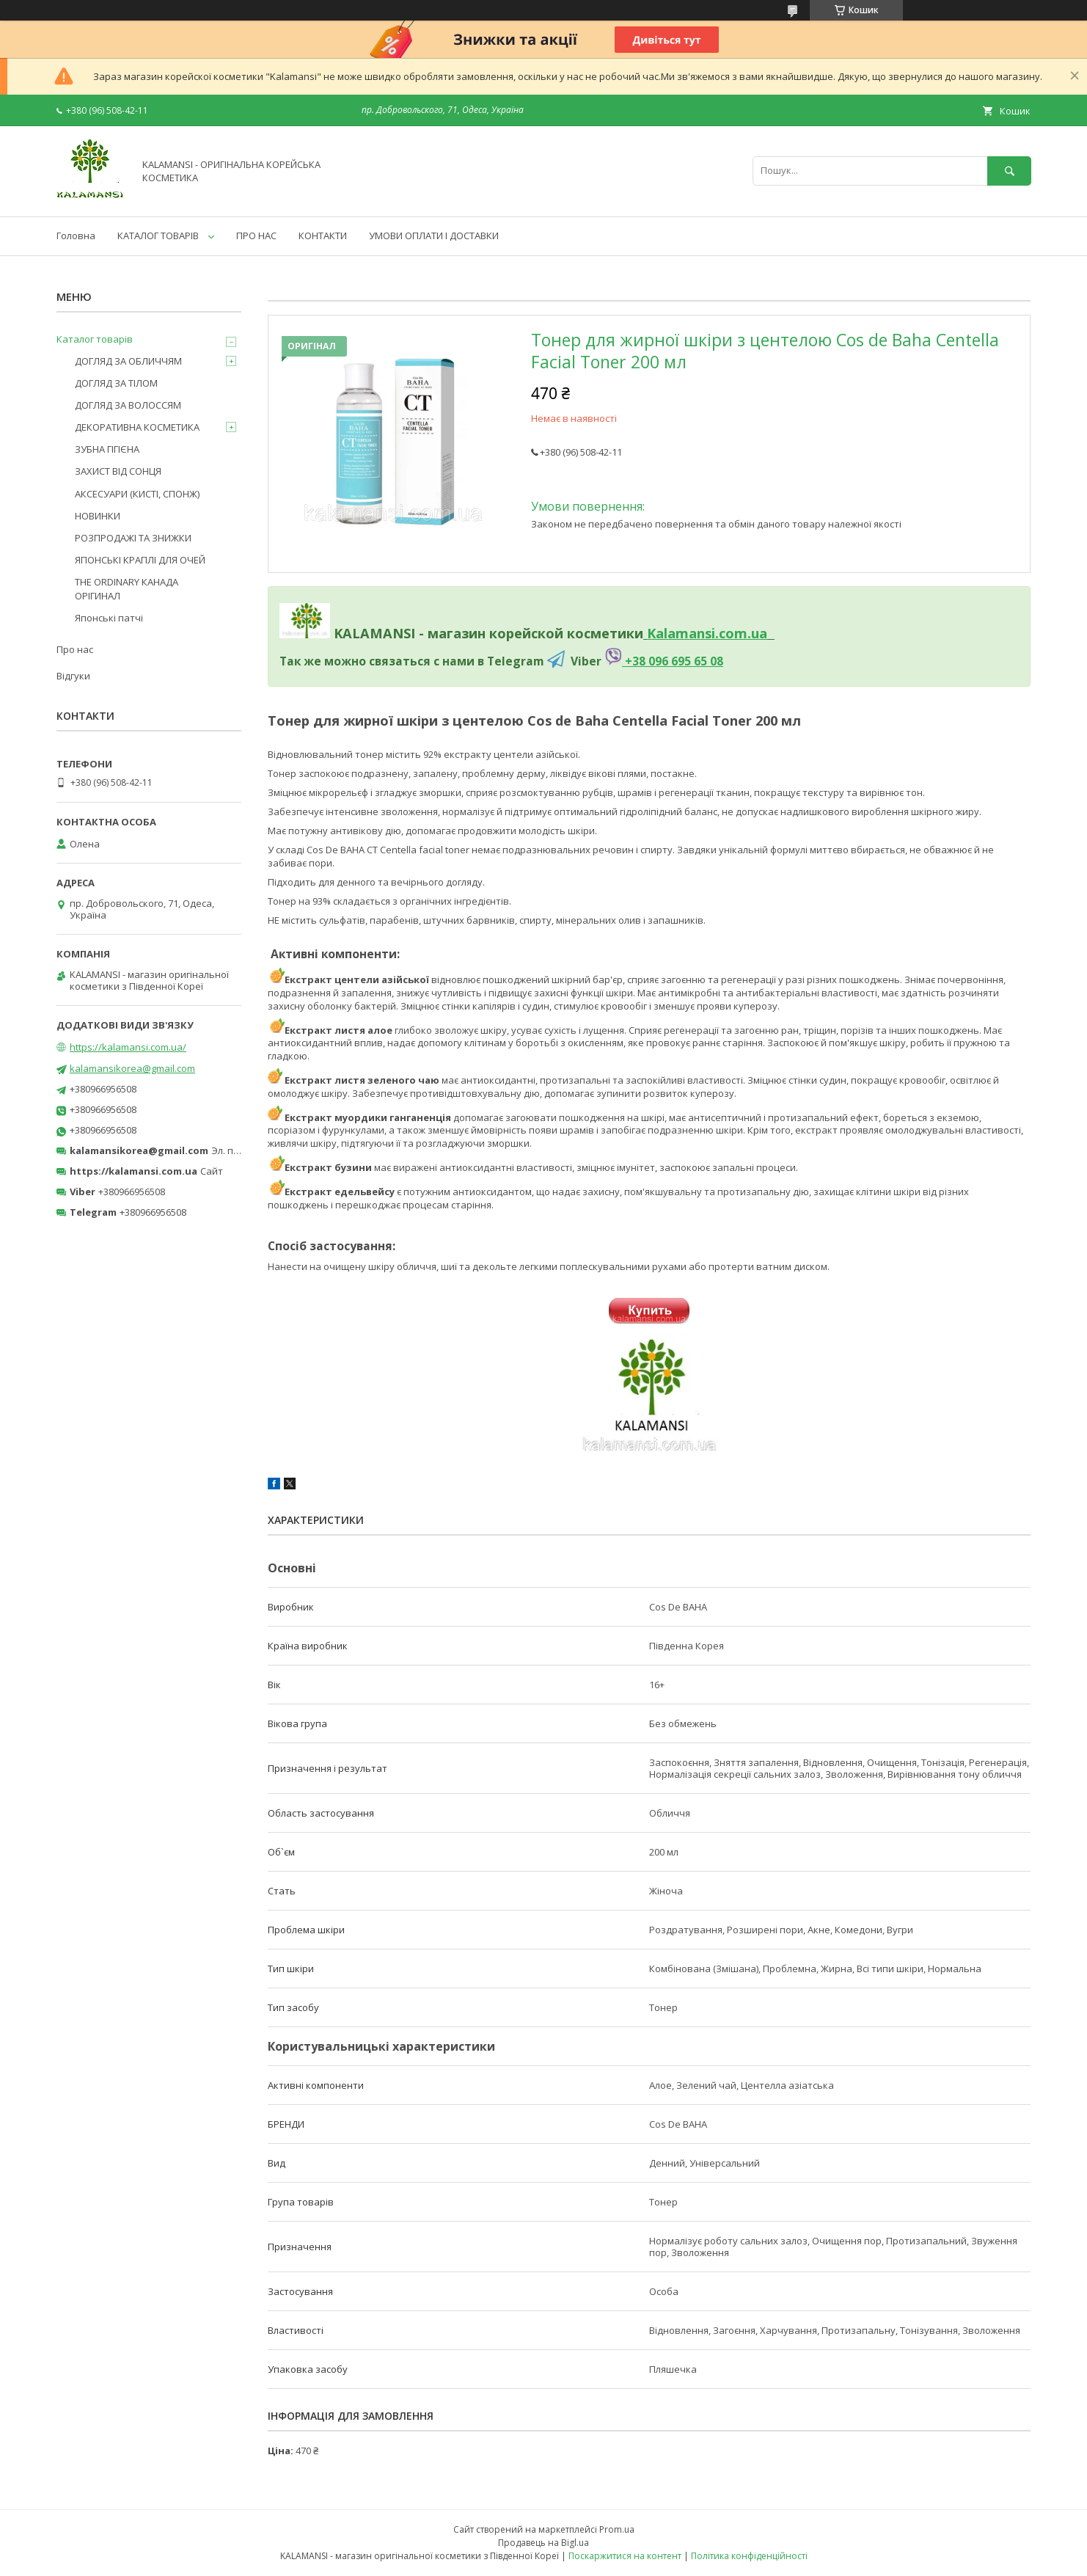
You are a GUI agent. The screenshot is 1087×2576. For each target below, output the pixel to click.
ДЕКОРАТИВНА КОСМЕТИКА (137, 427)
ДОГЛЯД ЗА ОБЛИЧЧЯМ (128, 361)
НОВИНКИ (97, 515)
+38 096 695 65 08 (672, 661)
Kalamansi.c (686, 633)
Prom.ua (616, 2529)
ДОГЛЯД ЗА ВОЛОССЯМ (128, 405)
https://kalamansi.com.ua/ (128, 1047)
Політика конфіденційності (749, 2556)
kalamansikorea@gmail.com (132, 1068)
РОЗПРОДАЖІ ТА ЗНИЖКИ (133, 537)
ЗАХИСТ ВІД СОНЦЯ (118, 471)
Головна (75, 235)
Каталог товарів (94, 339)
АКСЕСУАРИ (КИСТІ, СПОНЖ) (137, 493)
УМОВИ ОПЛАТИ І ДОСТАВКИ (434, 235)
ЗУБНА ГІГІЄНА (107, 449)
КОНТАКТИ (323, 235)
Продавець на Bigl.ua (543, 2542)
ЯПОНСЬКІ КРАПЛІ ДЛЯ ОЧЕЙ (140, 559)
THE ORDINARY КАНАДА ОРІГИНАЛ (126, 588)
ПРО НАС (256, 235)
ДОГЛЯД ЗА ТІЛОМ (116, 383)
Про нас (74, 649)
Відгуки (73, 675)
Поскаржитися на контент (624, 2556)
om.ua (746, 633)
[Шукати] (1009, 170)
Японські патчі (109, 617)
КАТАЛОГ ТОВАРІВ (158, 235)
